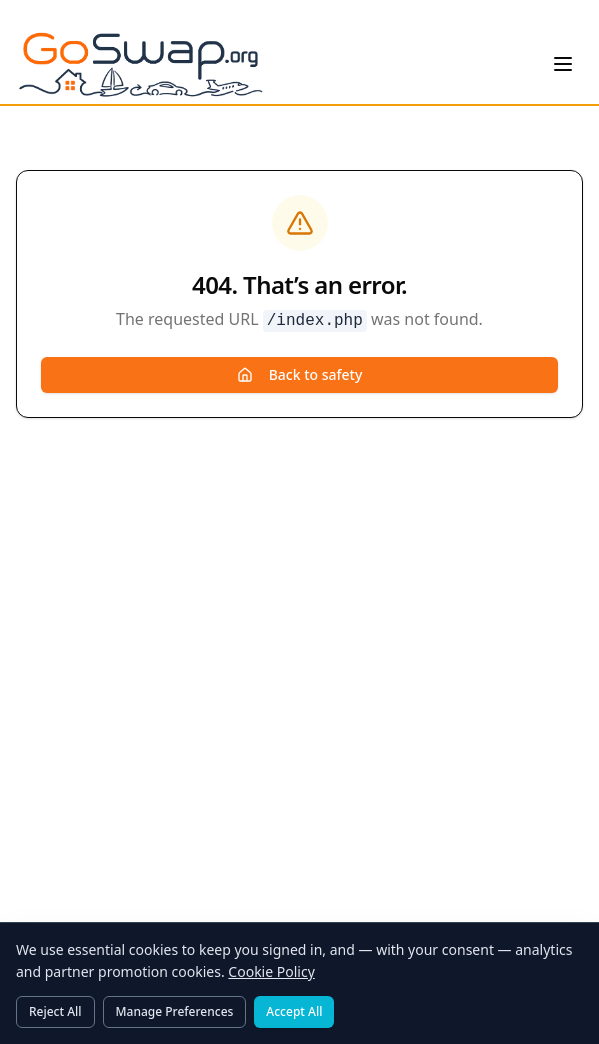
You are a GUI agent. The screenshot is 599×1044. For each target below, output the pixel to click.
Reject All (55, 1011)
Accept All (294, 1011)
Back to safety (300, 374)
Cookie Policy (271, 971)
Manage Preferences (175, 1011)
